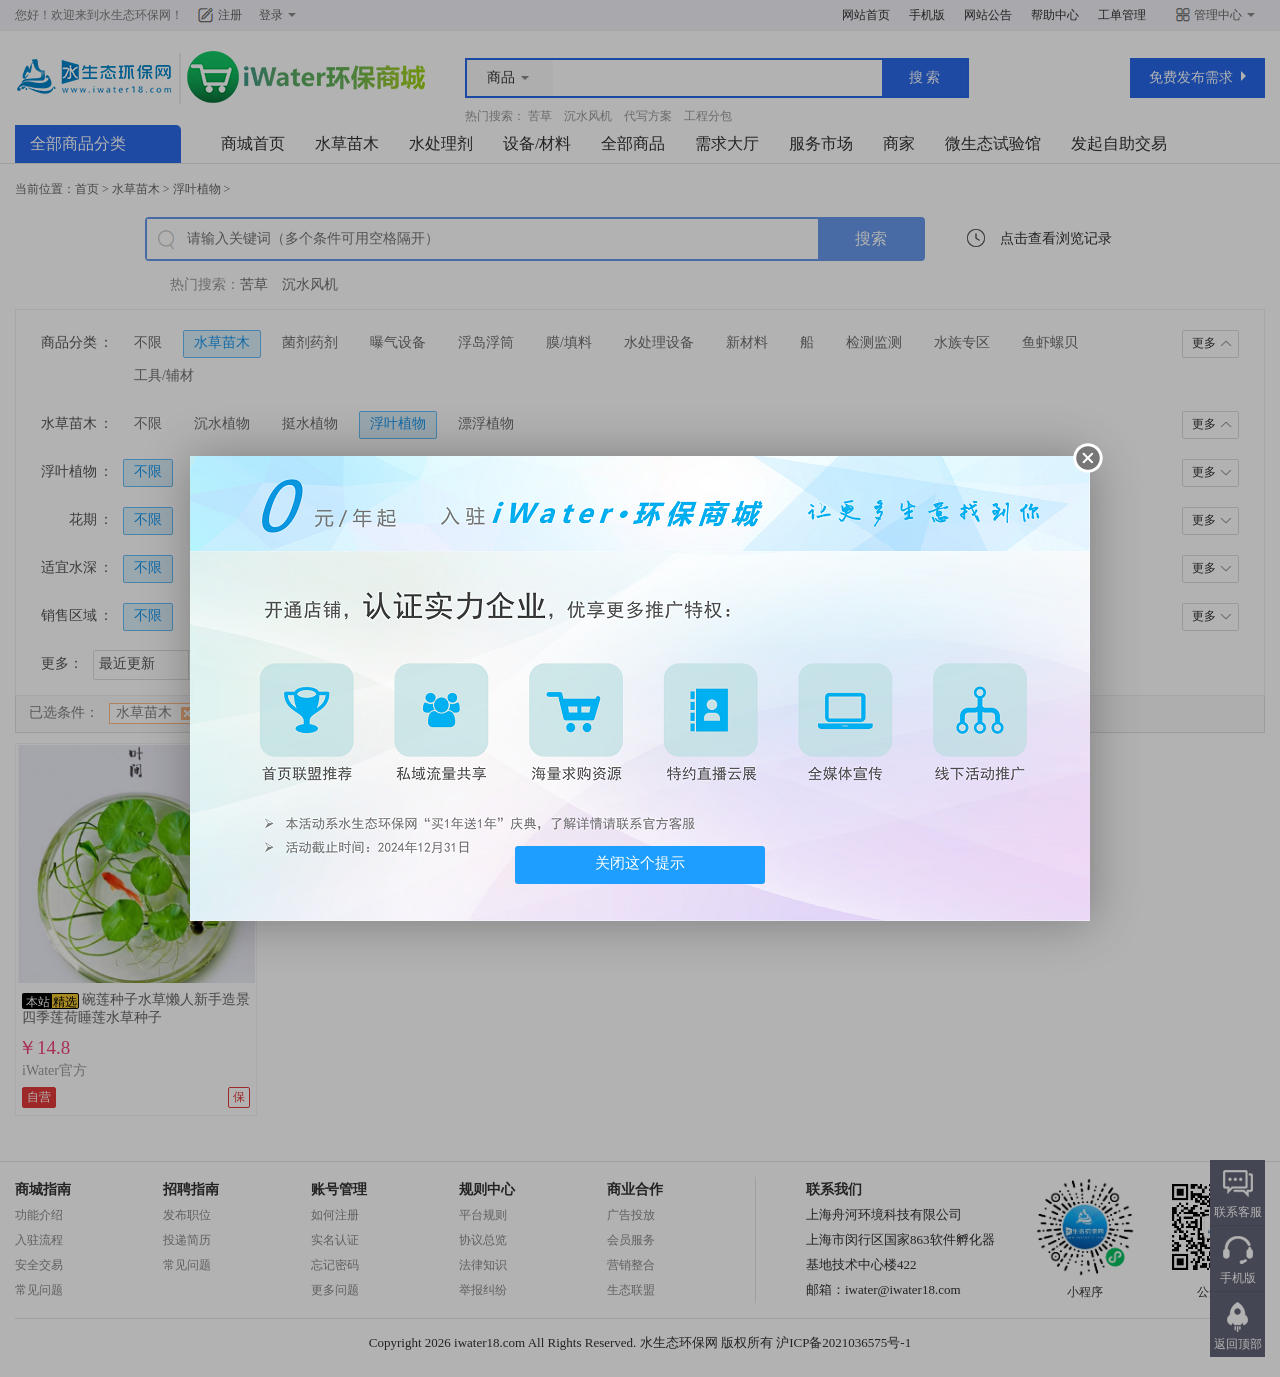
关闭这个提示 (640, 863)
